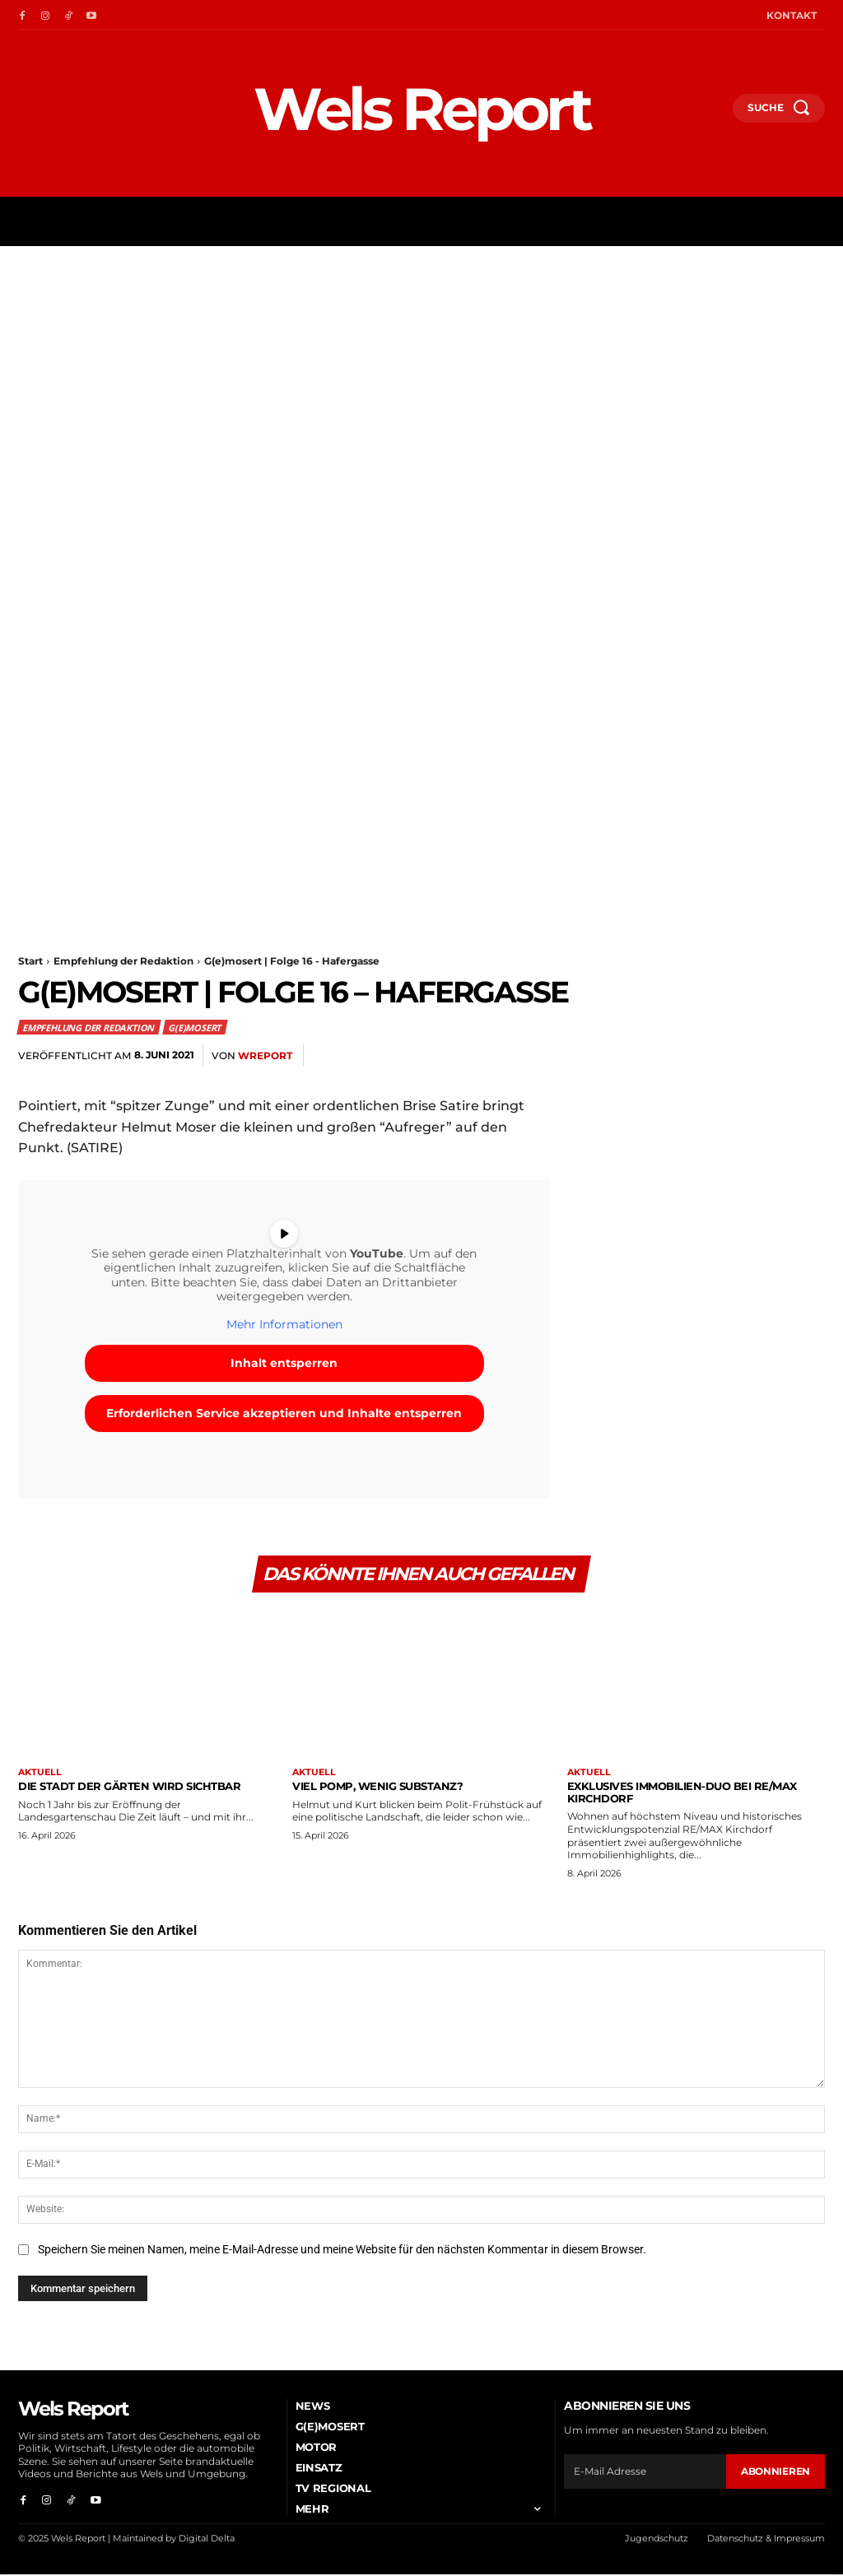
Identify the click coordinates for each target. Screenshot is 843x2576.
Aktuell (40, 1774)
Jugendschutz (656, 2540)
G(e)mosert (195, 1027)
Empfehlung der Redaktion (123, 961)
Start (30, 961)
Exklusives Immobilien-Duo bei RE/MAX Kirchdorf (682, 1793)
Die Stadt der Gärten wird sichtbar (129, 1787)
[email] (645, 2473)
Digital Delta (207, 2540)
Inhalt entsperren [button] (284, 1362)
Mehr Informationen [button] (284, 1325)
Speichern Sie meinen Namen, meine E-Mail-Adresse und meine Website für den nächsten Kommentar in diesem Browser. (342, 2251)
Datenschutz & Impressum (766, 2540)
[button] (713, 113)
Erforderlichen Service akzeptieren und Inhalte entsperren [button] (284, 1413)
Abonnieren (775, 2473)
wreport (265, 1055)
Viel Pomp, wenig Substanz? (377, 1787)
